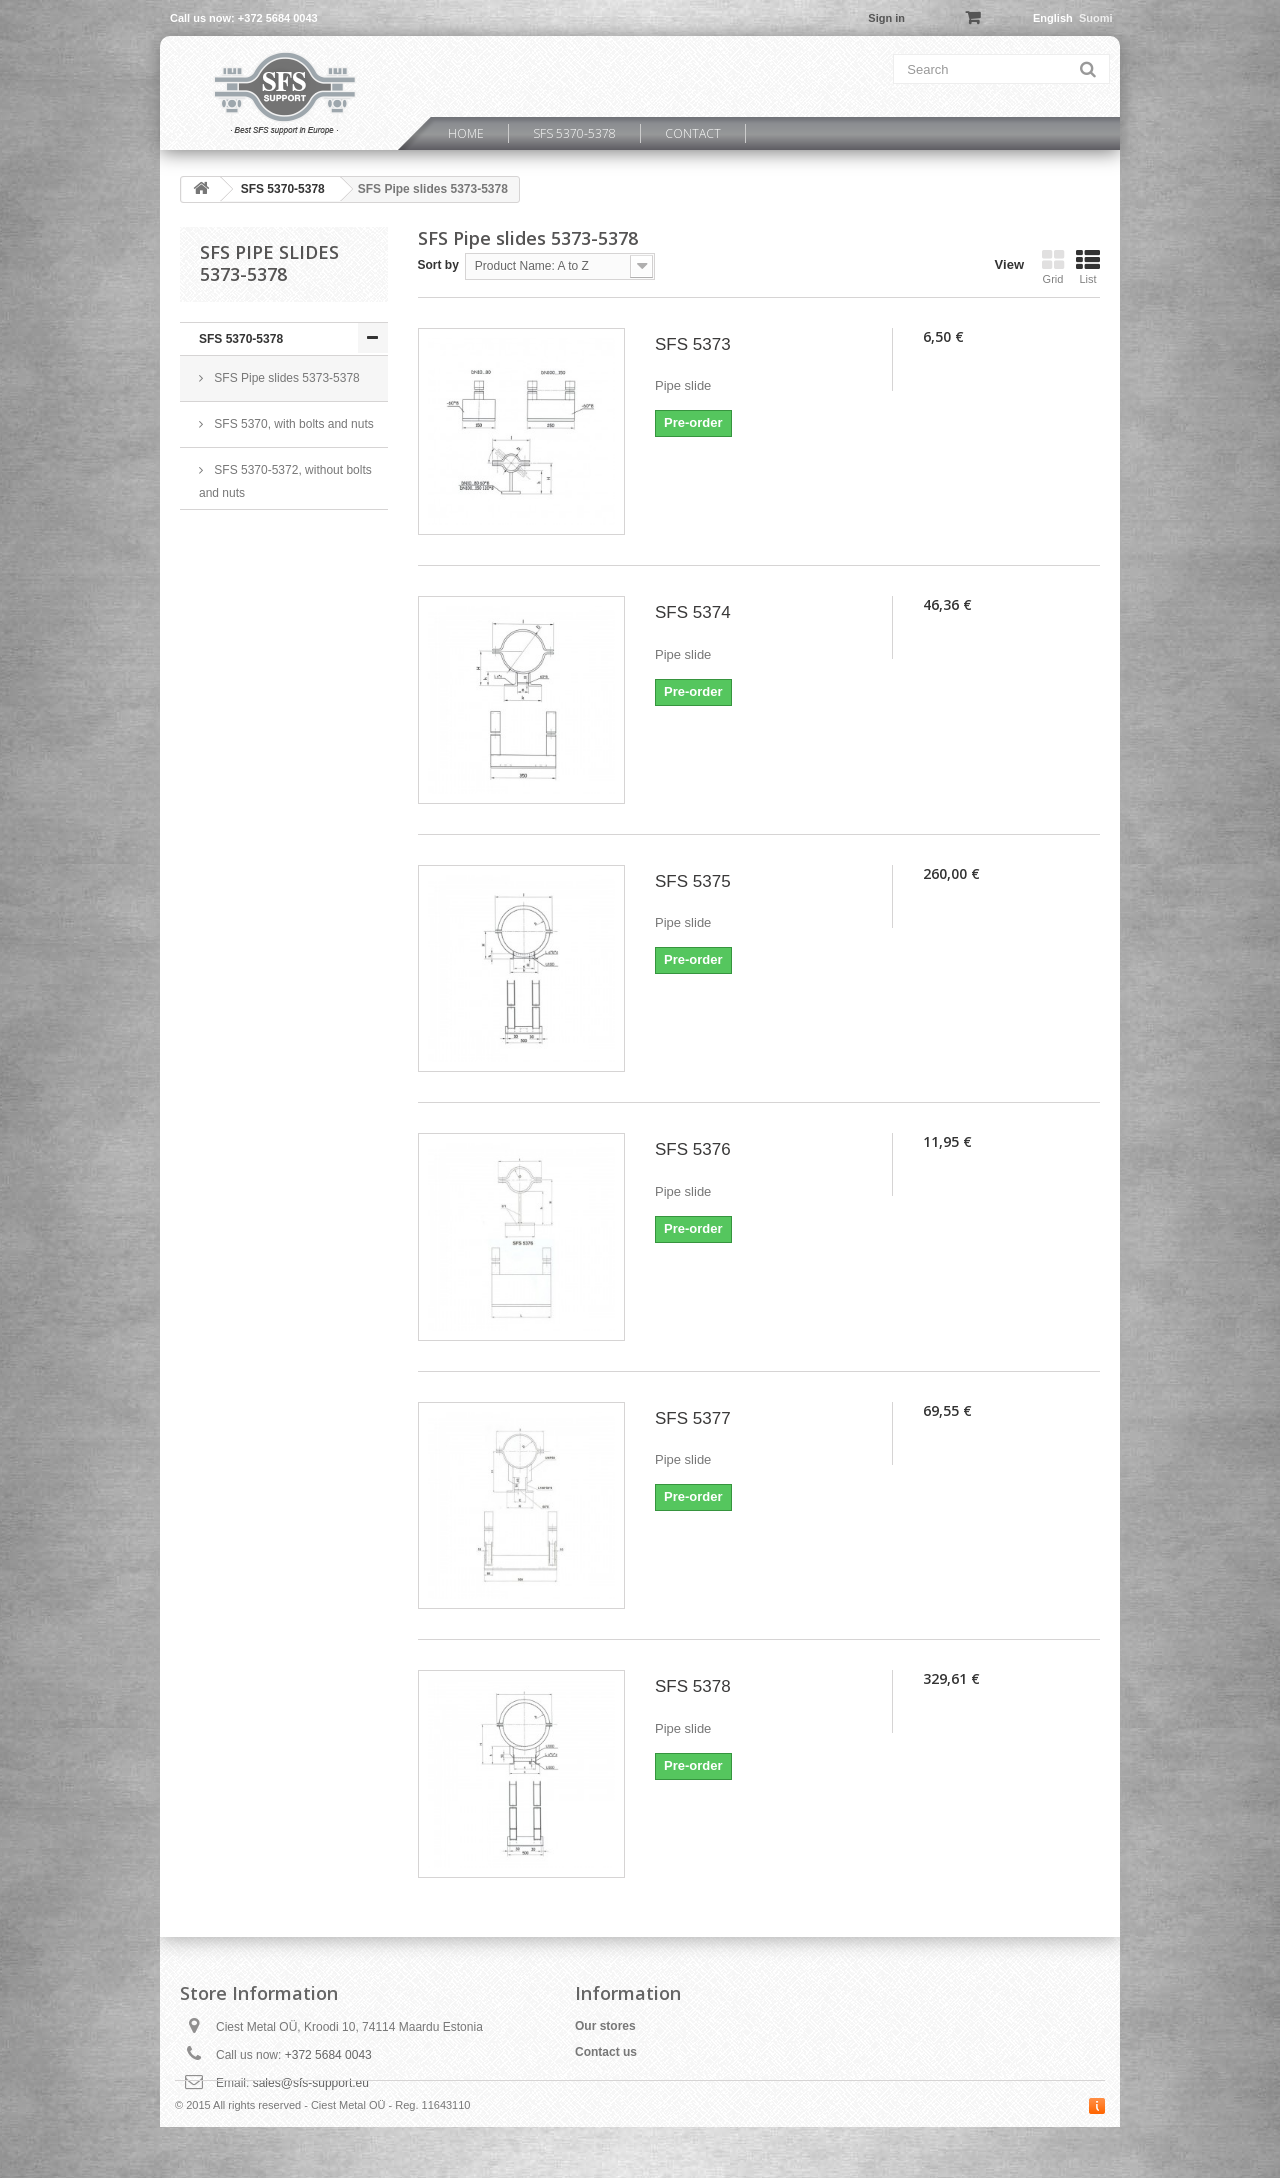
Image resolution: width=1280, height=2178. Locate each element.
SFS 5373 (693, 344)
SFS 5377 (693, 1418)
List (1088, 267)
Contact (693, 133)
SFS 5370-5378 (574, 133)
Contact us (606, 2052)
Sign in (886, 18)
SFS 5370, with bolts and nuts (292, 424)
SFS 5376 (693, 1149)
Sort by (438, 265)
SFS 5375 (693, 881)
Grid (1053, 267)
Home (466, 133)
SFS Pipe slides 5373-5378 (285, 378)
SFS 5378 (693, 1686)
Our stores (605, 2026)
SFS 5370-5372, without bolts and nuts (285, 481)
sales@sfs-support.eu (311, 2083)
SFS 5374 (693, 612)
